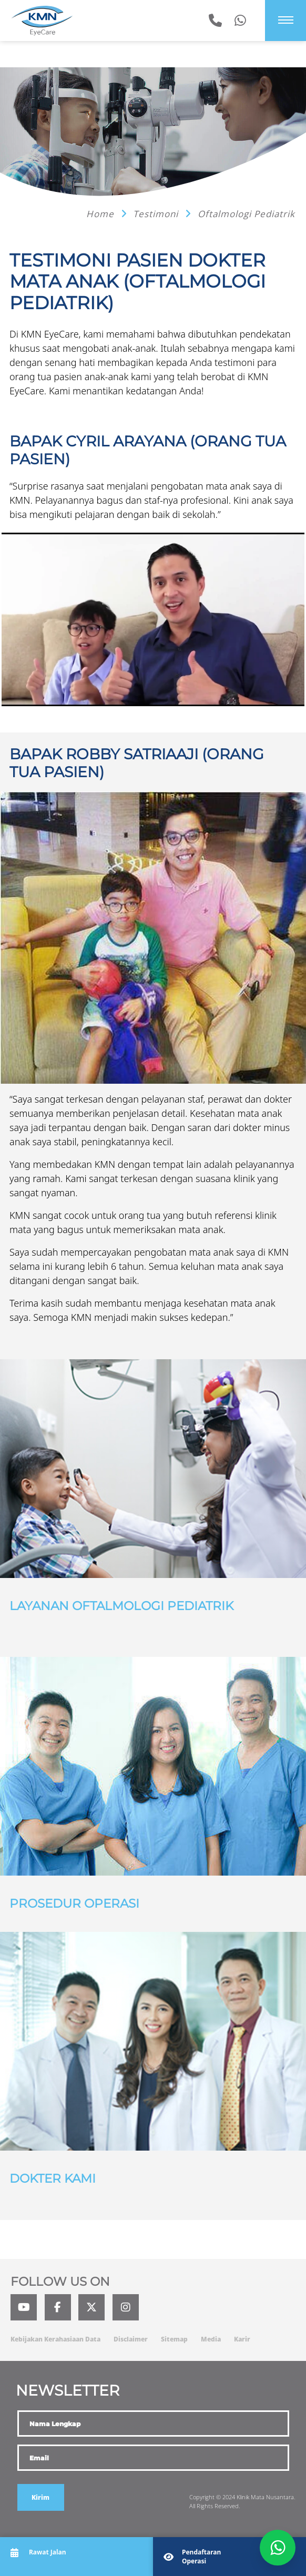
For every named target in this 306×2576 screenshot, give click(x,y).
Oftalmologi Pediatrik (246, 214)
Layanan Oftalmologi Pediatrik (121, 1605)
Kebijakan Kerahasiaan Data (55, 2339)
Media (211, 2339)
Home (101, 214)
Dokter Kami (52, 2178)
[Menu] (285, 20)
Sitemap (174, 2339)
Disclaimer (131, 2339)
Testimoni (157, 214)
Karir (242, 2339)
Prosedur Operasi (74, 1903)
